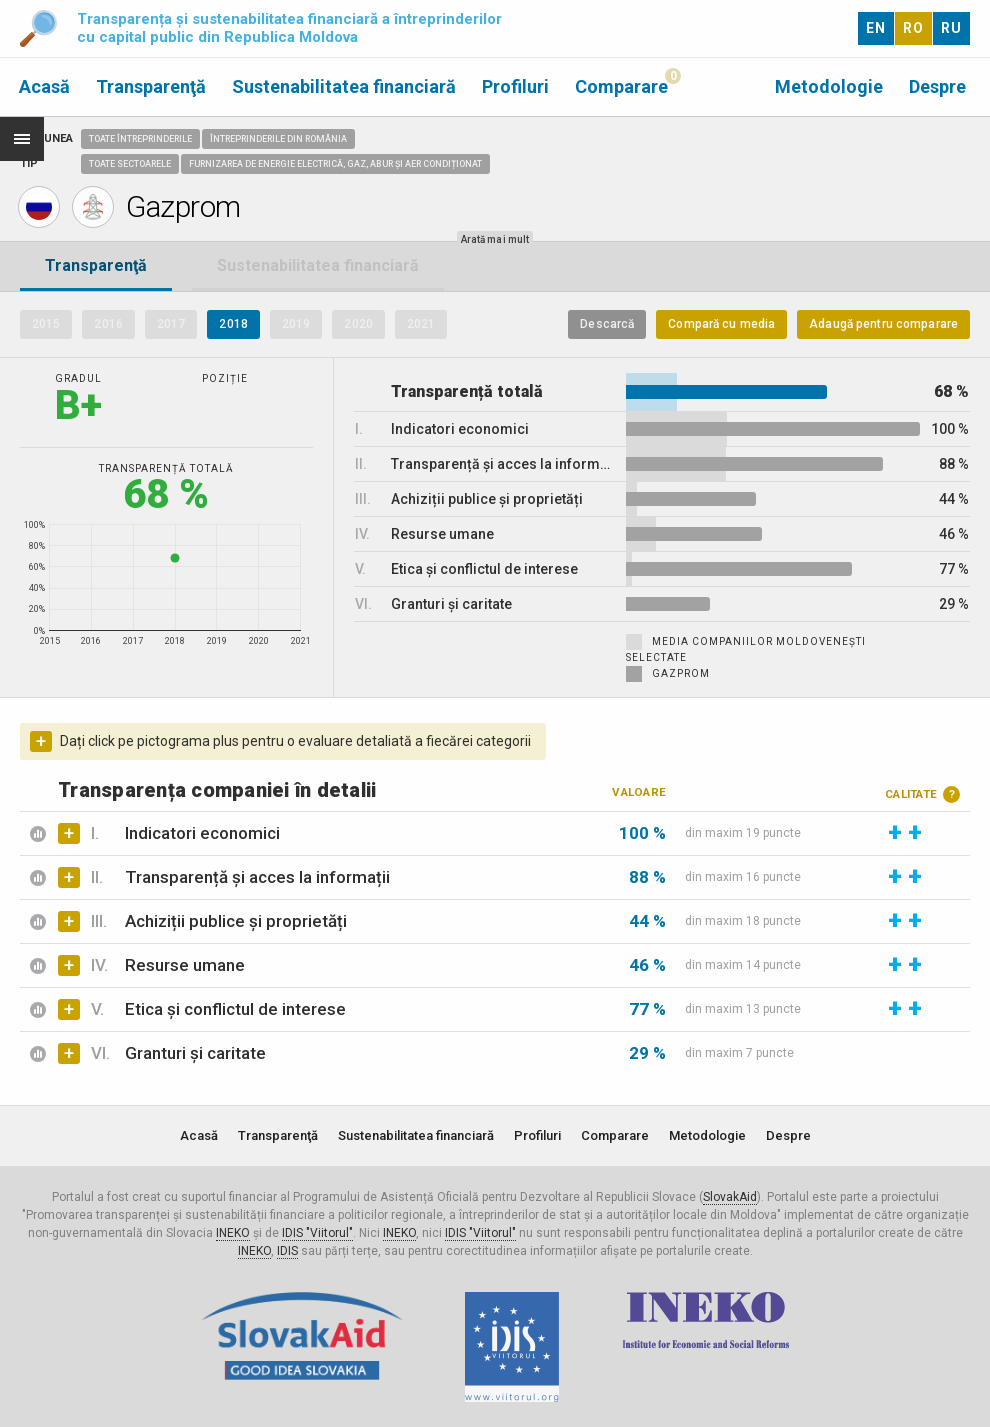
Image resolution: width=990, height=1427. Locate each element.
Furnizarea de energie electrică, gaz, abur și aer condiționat (335, 164)
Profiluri (515, 86)
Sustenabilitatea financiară (344, 86)
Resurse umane (185, 965)
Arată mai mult (495, 239)
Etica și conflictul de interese (235, 1009)
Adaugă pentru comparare (883, 324)
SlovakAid (730, 1197)
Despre (937, 86)
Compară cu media (721, 324)
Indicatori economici (202, 833)
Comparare (621, 86)
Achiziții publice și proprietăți (236, 921)
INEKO (233, 1233)
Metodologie (829, 86)
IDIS (287, 1251)
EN (876, 28)
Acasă (44, 86)
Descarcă (607, 324)
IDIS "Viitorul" (317, 1233)
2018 (233, 324)
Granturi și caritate (195, 1053)
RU (951, 28)
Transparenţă (151, 86)
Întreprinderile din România (278, 139)
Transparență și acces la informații (257, 877)
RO (913, 28)
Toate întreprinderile (140, 139)
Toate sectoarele (130, 164)
